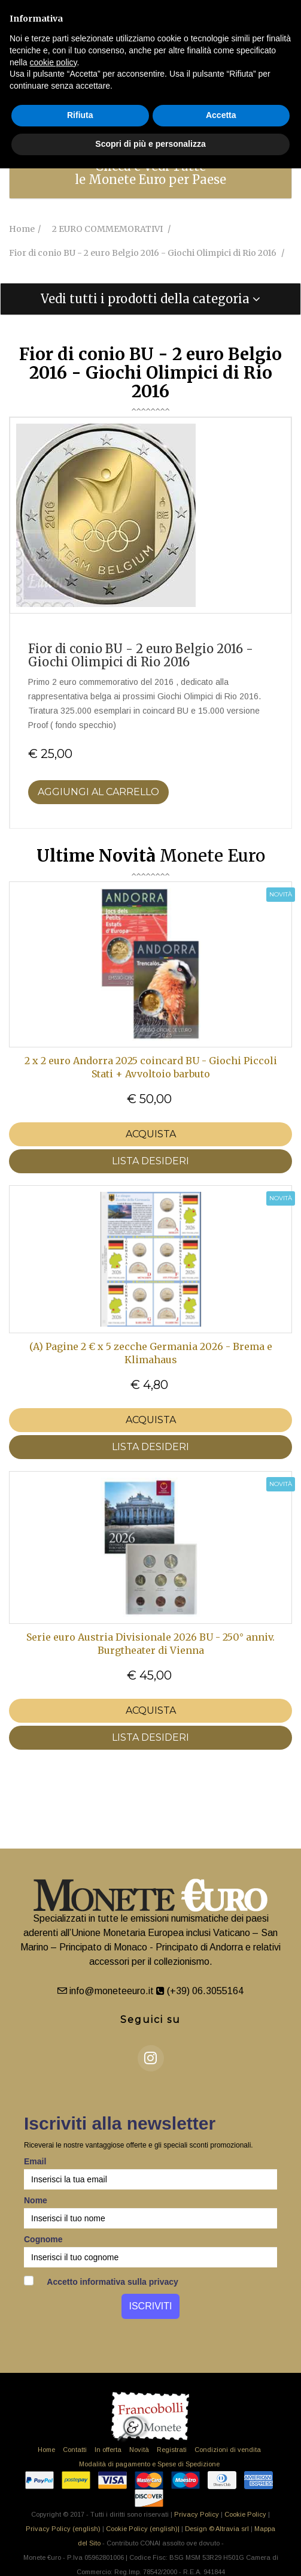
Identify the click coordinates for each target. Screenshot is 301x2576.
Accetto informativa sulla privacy (101, 2281)
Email (35, 2161)
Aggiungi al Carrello (98, 792)
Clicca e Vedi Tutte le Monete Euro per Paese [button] (150, 173)
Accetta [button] (221, 115)
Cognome (43, 2239)
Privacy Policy (196, 2514)
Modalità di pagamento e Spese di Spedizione (149, 2464)
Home (46, 2449)
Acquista (151, 1134)
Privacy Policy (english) (63, 2528)
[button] (150, 299)
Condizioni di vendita (227, 2449)
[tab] (150, 173)
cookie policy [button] (53, 62)
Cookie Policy (245, 2514)
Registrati (172, 2449)
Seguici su (150, 2019)
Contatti (75, 2449)
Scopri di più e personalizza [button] (150, 144)
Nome (35, 2200)
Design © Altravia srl (217, 2528)
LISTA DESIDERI (150, 1161)
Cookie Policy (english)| (143, 2528)
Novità (139, 2449)
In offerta (108, 2449)
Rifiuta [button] (80, 115)
